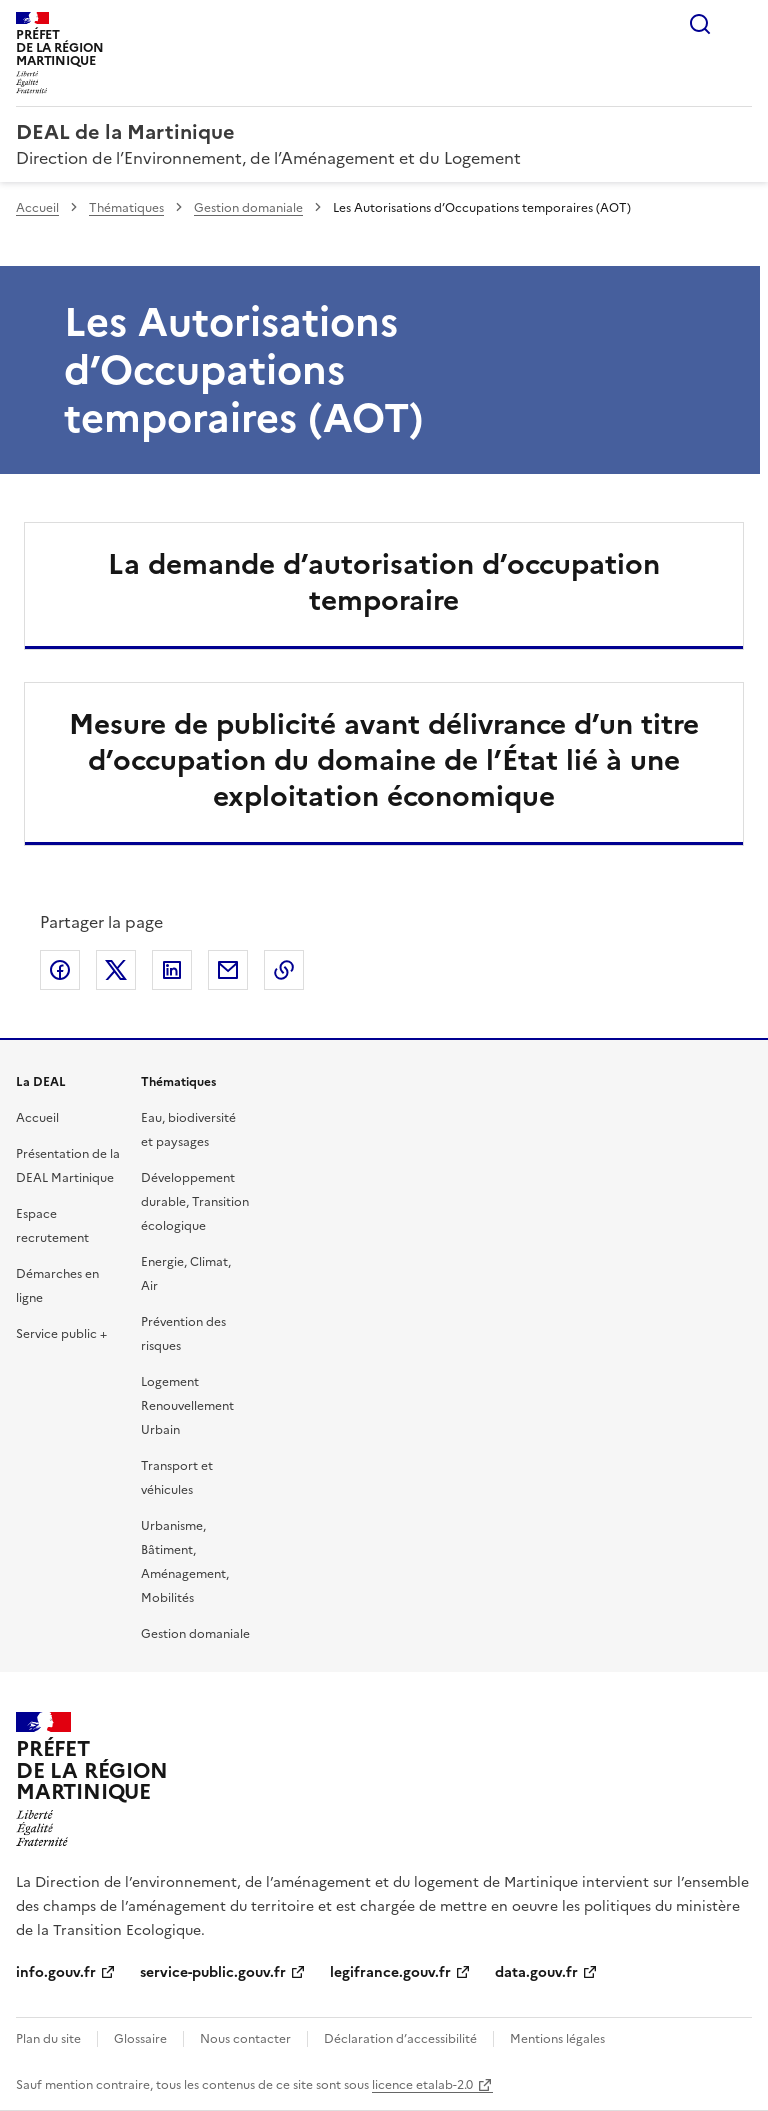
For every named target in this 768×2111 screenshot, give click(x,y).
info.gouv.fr (56, 1972)
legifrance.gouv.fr (390, 1972)
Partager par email (228, 970)
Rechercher (700, 24)
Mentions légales (557, 2039)
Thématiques (126, 208)
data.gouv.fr (536, 1972)
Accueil (37, 208)
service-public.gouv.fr (213, 1972)
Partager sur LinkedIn (172, 970)
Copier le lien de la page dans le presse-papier (284, 970)
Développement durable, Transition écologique (195, 1202)
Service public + (61, 1334)
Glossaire (140, 2039)
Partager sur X (116, 970)
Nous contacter (245, 2039)
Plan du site (48, 2039)
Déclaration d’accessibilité (400, 2039)
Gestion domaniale (248, 208)
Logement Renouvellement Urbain (187, 1406)
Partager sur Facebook (60, 970)
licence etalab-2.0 (422, 2085)
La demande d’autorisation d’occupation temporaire (384, 582)
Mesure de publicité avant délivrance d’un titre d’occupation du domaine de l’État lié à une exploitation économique (384, 760)
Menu (740, 24)
